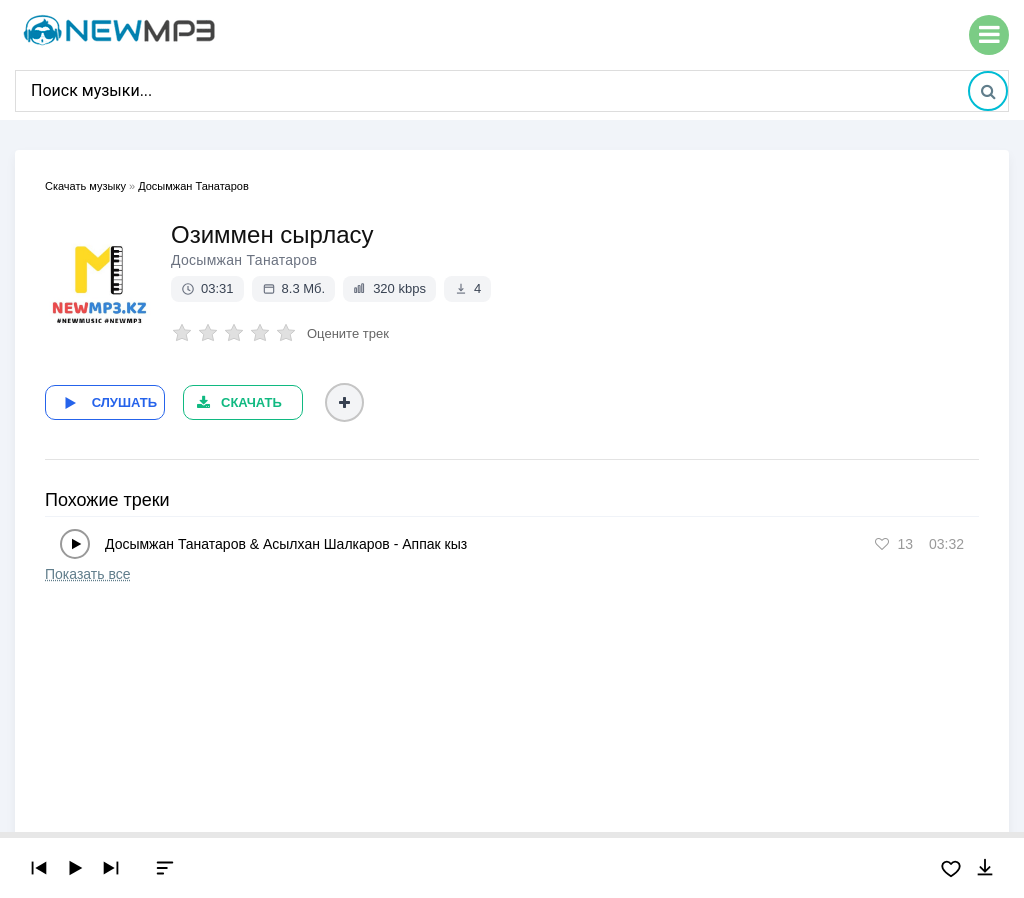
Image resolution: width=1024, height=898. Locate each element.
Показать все (87, 566)
